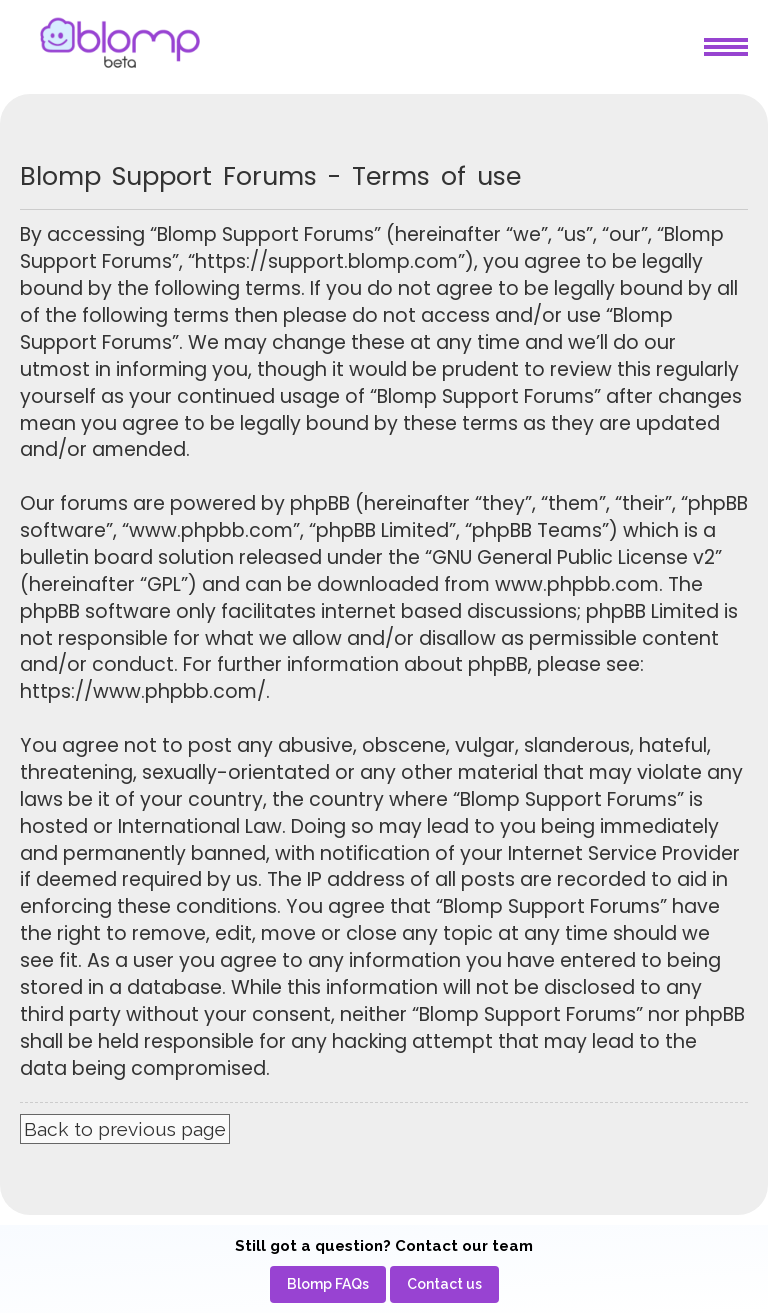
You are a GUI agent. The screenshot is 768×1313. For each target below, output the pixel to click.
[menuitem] (328, 1284)
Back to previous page (125, 1129)
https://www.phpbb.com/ (143, 692)
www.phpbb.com (577, 585)
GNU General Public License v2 (573, 558)
